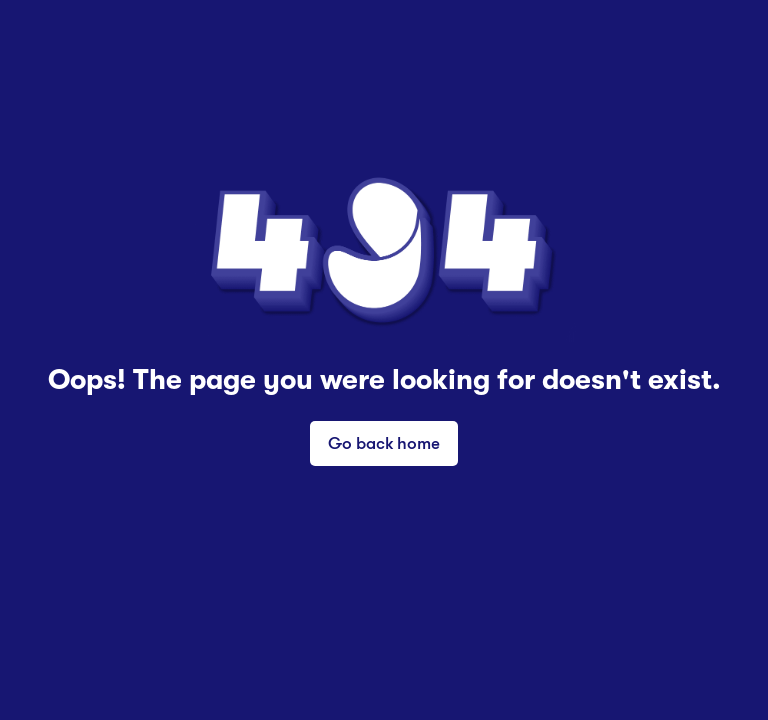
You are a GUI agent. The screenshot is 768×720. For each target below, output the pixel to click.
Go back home (384, 442)
